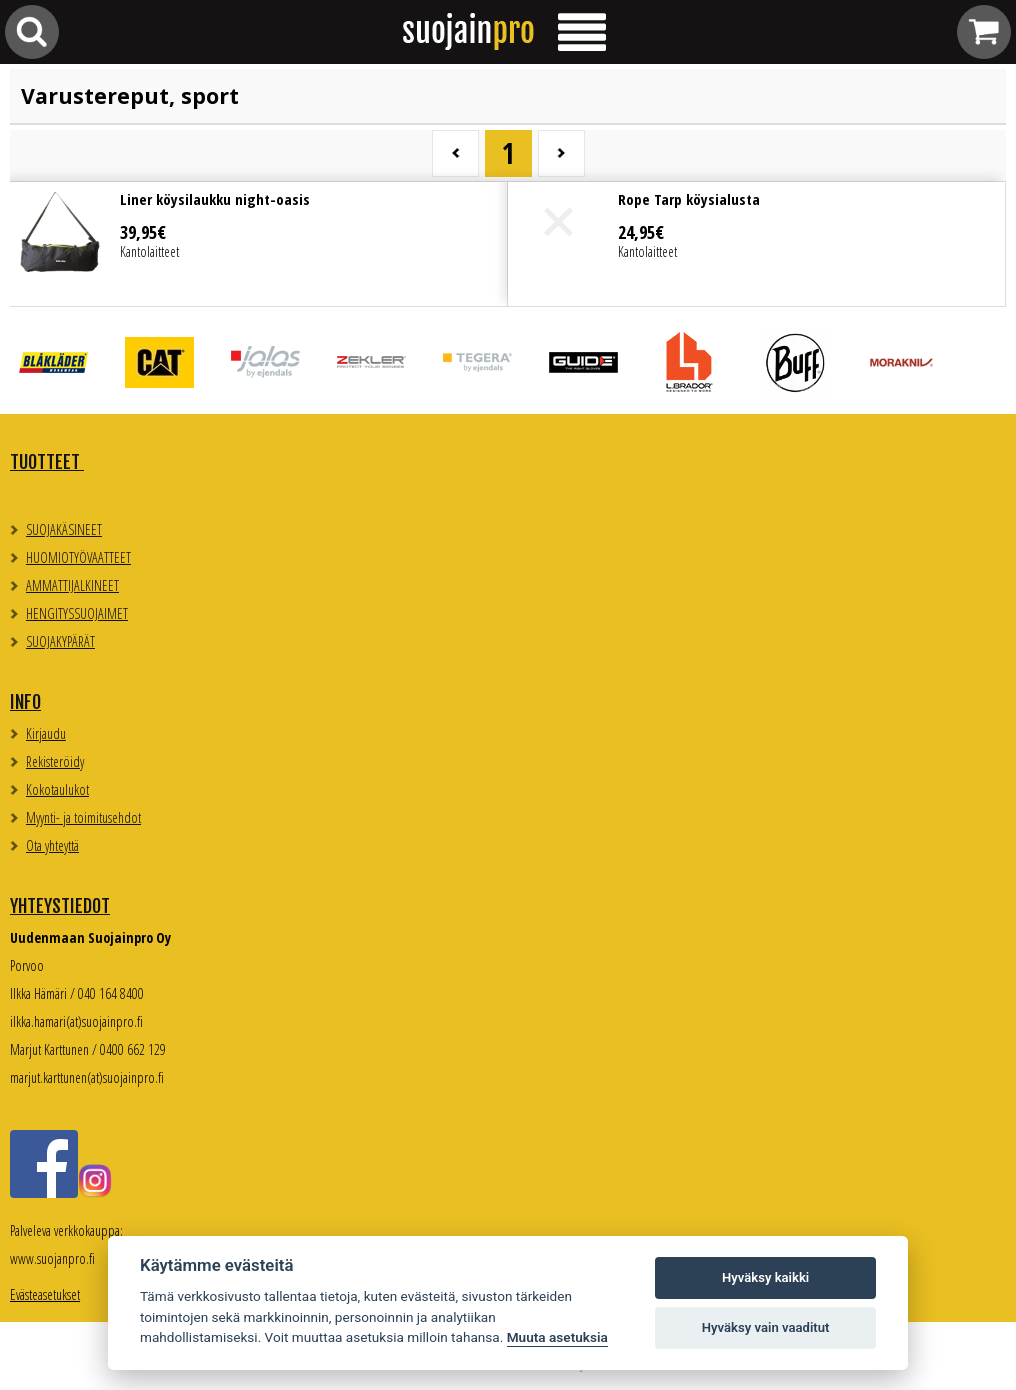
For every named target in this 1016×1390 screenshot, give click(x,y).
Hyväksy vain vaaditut (766, 1327)
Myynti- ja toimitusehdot (83, 817)
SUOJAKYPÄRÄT (60, 641)
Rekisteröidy (55, 761)
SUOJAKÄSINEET (64, 529)
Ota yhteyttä (52, 845)
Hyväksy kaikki (765, 1277)
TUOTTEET (47, 462)
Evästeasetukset (45, 1294)
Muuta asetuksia (557, 1337)
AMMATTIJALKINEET (72, 585)
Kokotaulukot (57, 789)
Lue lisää (258, 244)
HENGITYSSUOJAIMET (77, 613)
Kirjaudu (46, 733)
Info (25, 702)
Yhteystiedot (60, 906)
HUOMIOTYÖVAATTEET (78, 557)
